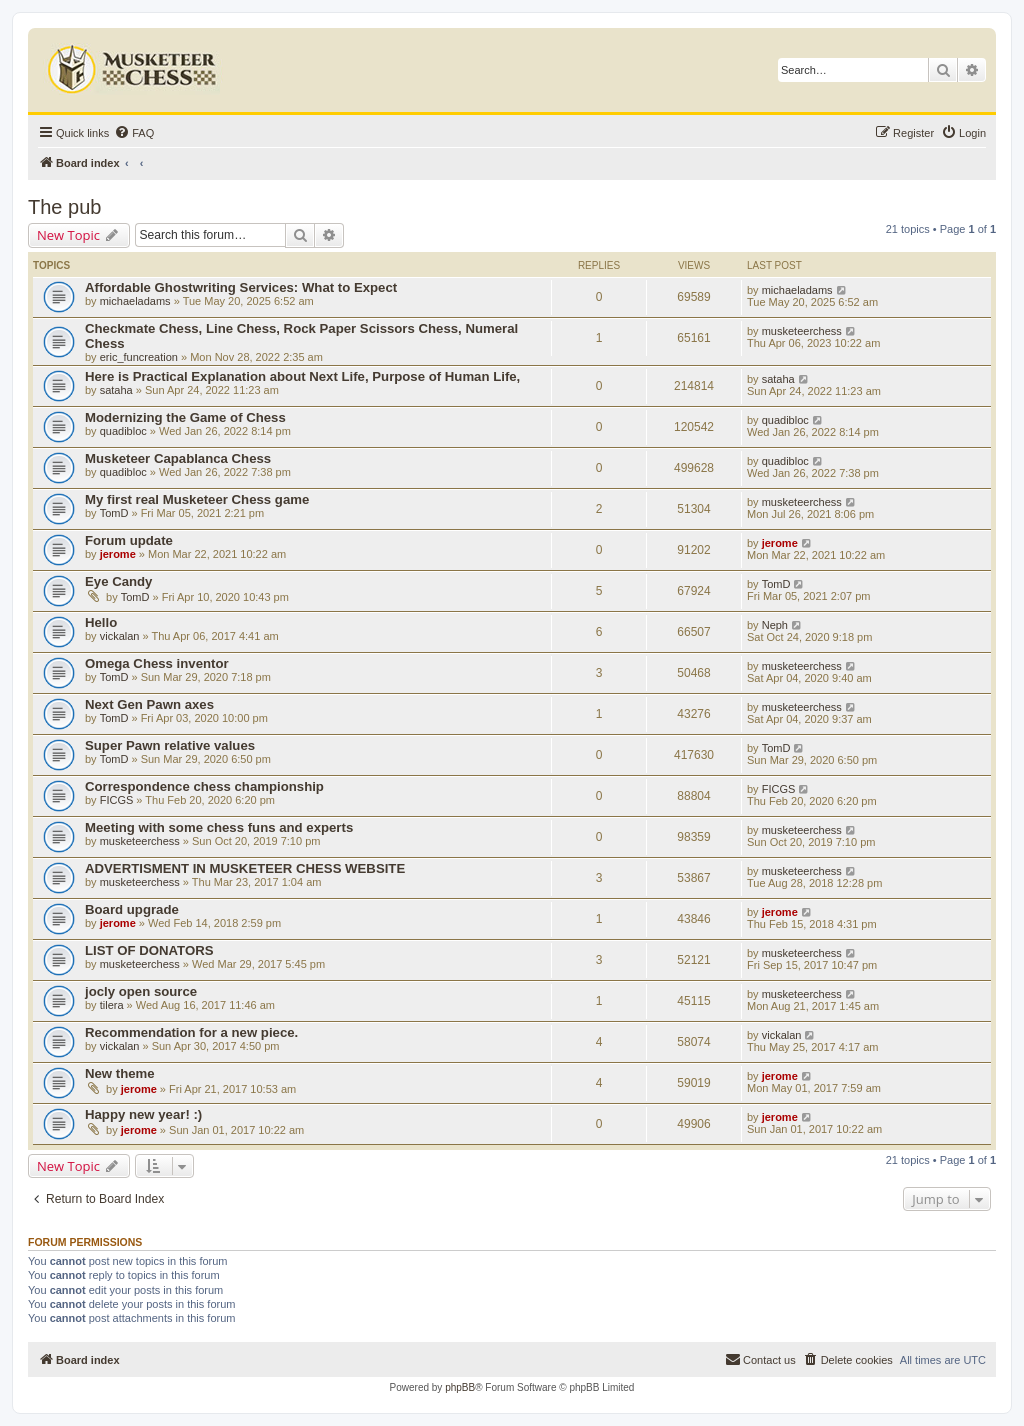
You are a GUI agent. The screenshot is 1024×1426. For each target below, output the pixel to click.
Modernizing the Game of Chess (185, 417)
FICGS (117, 800)
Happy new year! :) (143, 1114)
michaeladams (135, 301)
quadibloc (123, 431)
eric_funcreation (139, 357)
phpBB (460, 1387)
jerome (118, 554)
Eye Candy (118, 581)
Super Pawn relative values (170, 745)
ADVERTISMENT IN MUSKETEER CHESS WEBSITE (245, 868)
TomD (114, 513)
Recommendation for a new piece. (191, 1032)
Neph (775, 625)
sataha (116, 390)
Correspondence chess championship (204, 786)
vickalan (120, 636)
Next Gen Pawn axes (149, 704)
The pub (64, 207)
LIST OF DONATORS (149, 950)
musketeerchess (802, 331)
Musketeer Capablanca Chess (178, 458)
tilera (112, 1005)
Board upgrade (132, 909)
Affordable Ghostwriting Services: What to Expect (241, 287)
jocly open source (141, 991)
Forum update (129, 540)
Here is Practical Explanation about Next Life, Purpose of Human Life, (302, 376)
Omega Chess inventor (157, 663)
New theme (120, 1073)
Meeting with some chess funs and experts (219, 827)
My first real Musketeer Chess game (197, 499)
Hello (101, 622)
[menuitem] (134, 133)
